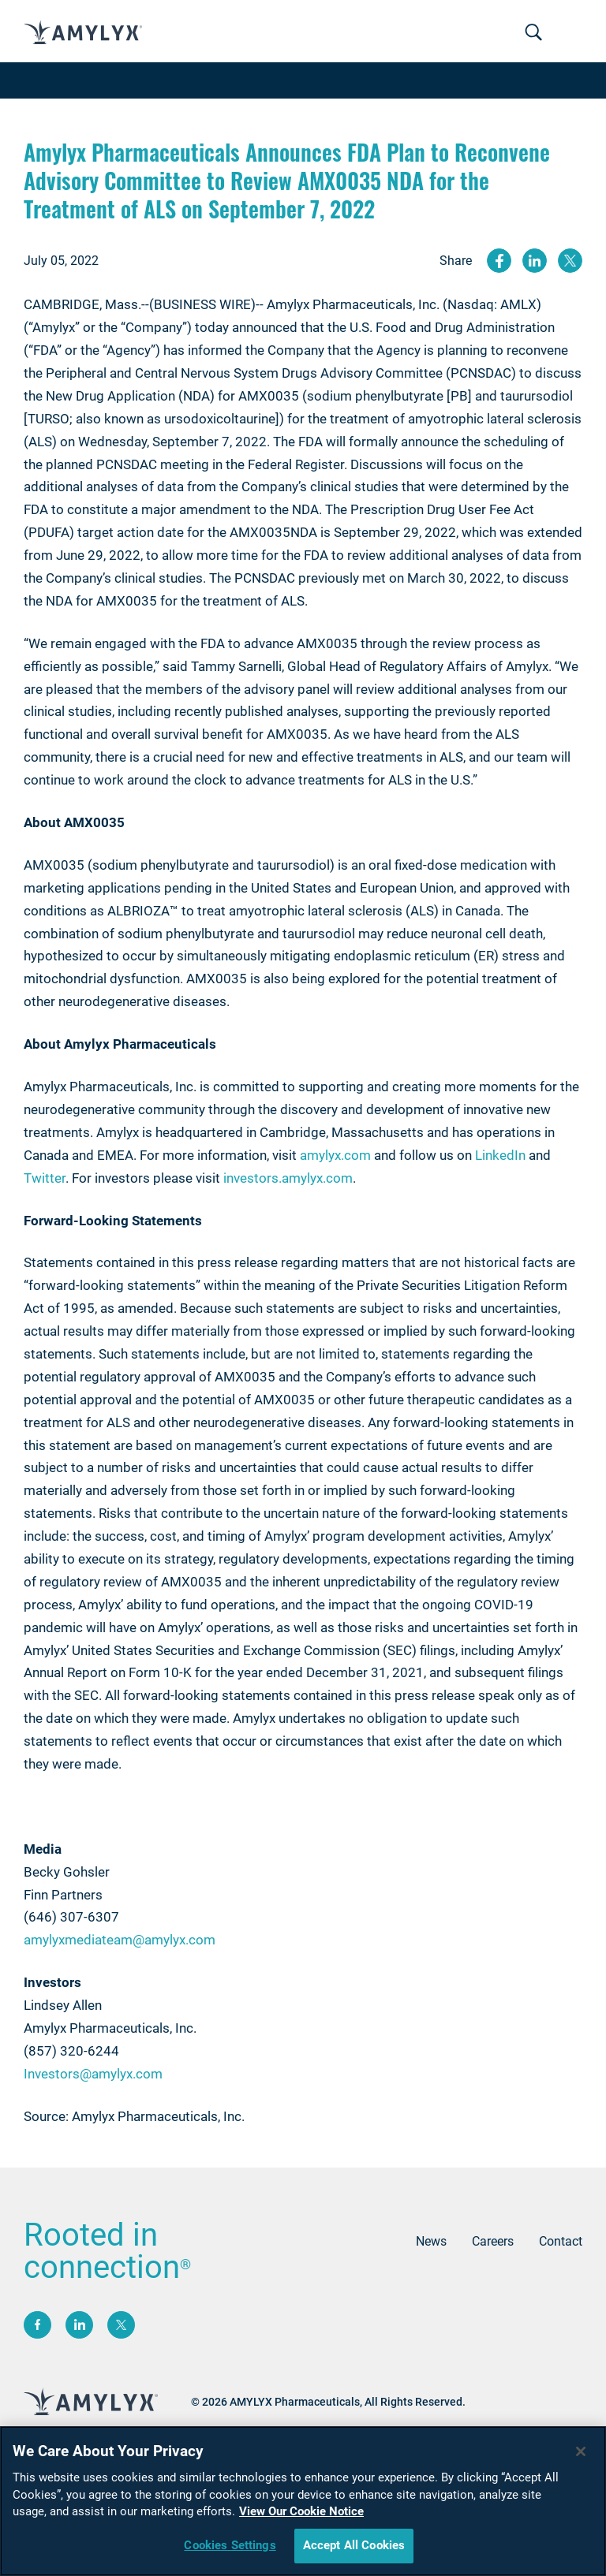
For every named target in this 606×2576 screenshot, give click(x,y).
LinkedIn (500, 1155)
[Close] (580, 2451)
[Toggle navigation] (533, 33)
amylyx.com (335, 1155)
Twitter (44, 1178)
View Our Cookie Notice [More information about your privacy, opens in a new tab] (301, 2511)
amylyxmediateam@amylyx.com (119, 1940)
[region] (303, 2501)
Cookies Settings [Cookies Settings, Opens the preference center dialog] (229, 2545)
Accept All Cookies (354, 2545)
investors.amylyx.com (288, 1178)
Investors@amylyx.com (93, 2074)
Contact (560, 2241)
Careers (493, 2241)
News (431, 2241)
